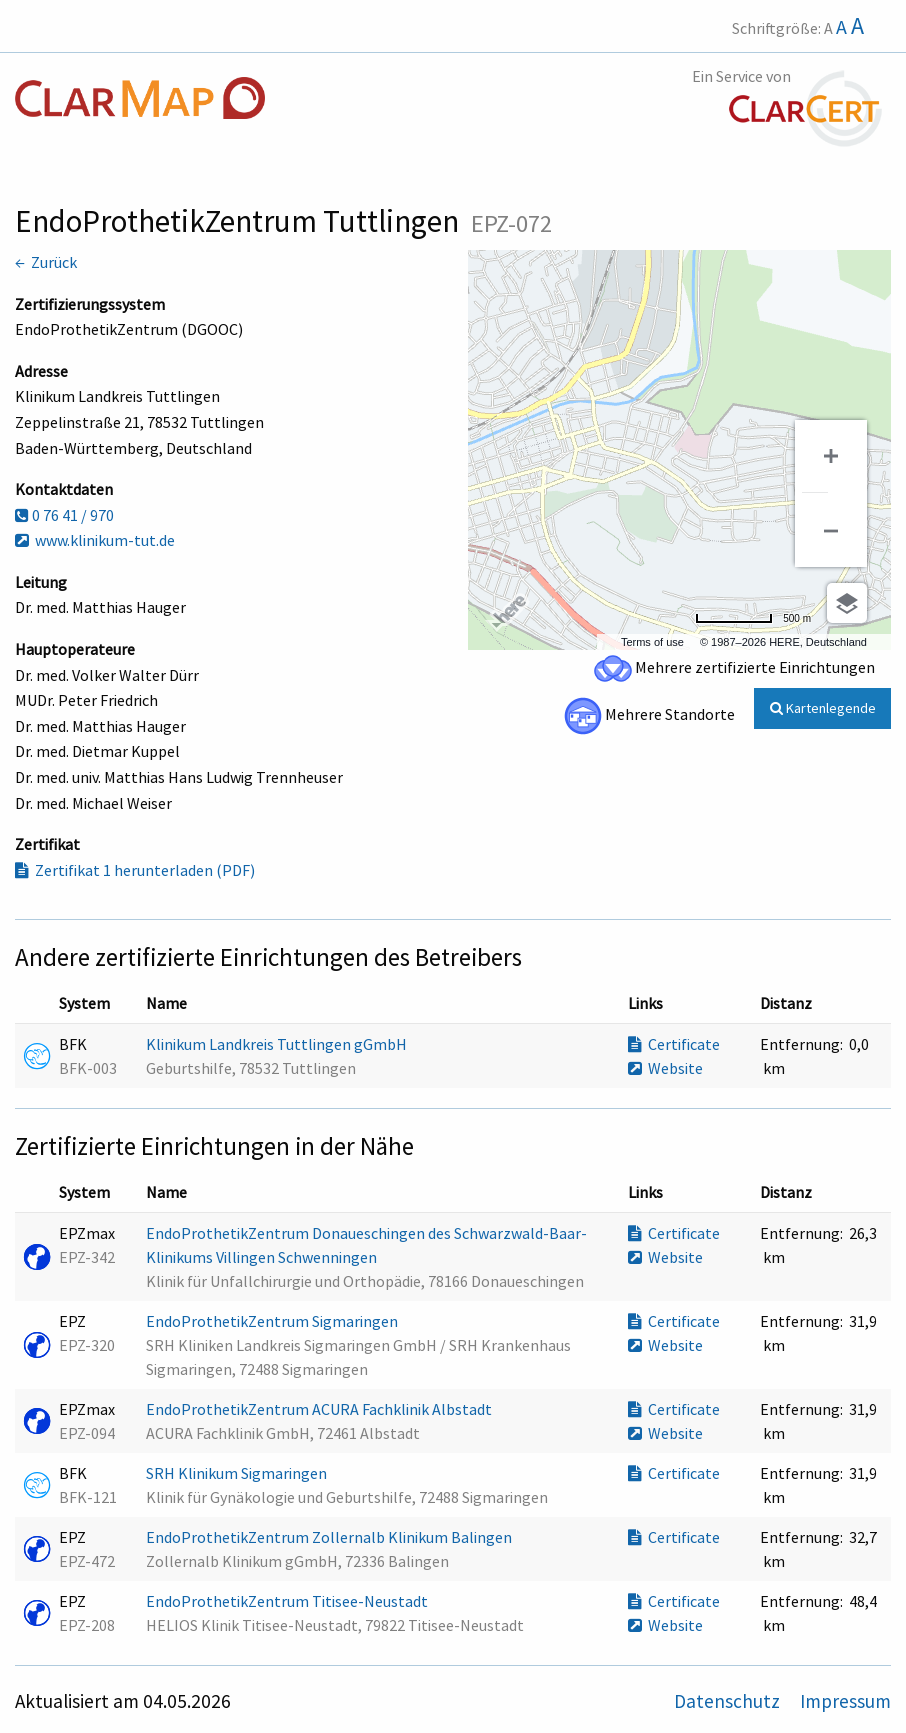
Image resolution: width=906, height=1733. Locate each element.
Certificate (674, 1044)
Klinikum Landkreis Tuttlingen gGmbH (278, 1044)
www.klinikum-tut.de (95, 540)
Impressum (845, 1701)
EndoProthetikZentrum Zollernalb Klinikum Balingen (330, 1537)
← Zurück (46, 262)
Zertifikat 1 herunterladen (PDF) (135, 870)
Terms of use (652, 642)
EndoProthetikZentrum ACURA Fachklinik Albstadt (320, 1409)
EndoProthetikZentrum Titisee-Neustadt (288, 1601)
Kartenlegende (823, 708)
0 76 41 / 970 (64, 515)
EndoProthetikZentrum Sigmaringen (273, 1321)
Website (665, 1068)
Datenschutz (729, 1701)
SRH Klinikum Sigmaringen (238, 1473)
